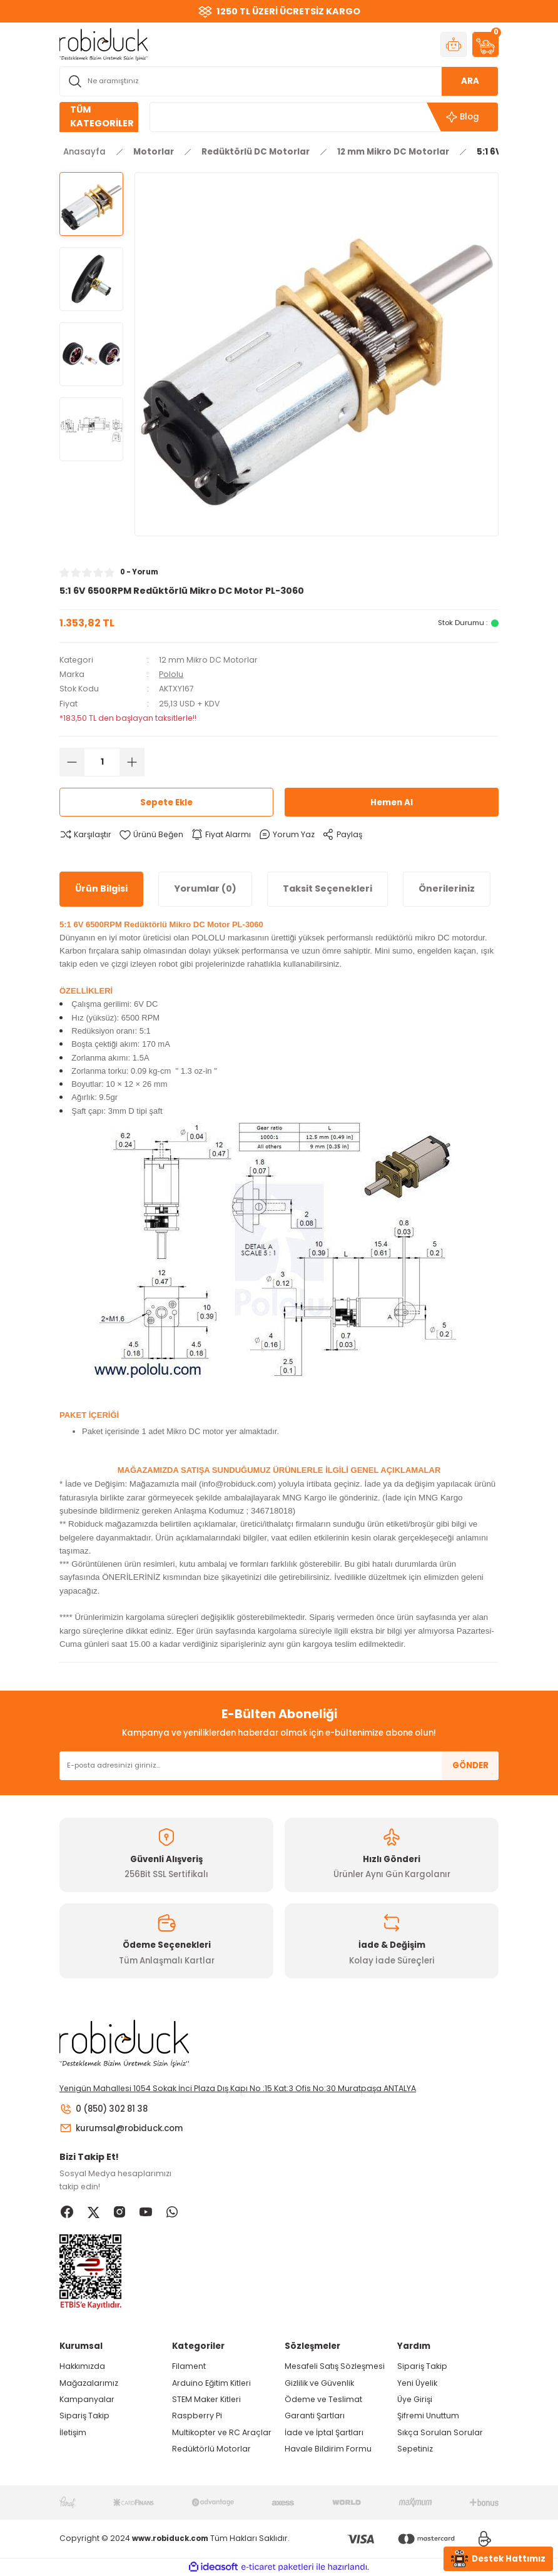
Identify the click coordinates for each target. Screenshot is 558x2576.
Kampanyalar (86, 2399)
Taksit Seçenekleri (327, 888)
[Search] (279, 81)
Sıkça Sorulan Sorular (440, 2432)
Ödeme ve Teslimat (323, 2399)
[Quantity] (102, 762)
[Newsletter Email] (279, 1765)
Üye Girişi (414, 2399)
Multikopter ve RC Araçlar (221, 2432)
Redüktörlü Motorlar (211, 2448)
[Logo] (103, 44)
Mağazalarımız (88, 2383)
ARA (470, 81)
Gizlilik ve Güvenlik (319, 2383)
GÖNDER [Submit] (470, 1765)
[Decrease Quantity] (71, 762)
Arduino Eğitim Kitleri (211, 2383)
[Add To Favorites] (151, 834)
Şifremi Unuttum (428, 2415)
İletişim (72, 2432)
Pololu (171, 674)
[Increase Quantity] (132, 762)
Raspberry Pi (197, 2415)
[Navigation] (98, 117)
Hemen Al (391, 802)
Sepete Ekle (166, 802)
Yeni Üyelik (417, 2383)
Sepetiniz (415, 2448)
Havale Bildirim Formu (328, 2448)
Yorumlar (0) (205, 888)
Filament (189, 2366)
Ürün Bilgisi (101, 888)
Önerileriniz (446, 888)
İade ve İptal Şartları (324, 2432)
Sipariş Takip (84, 2415)
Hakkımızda (82, 2366)
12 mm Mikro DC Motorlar (208, 659)
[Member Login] (453, 44)
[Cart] (485, 44)
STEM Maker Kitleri (206, 2399)
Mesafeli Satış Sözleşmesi (335, 2366)
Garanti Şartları (315, 2415)
